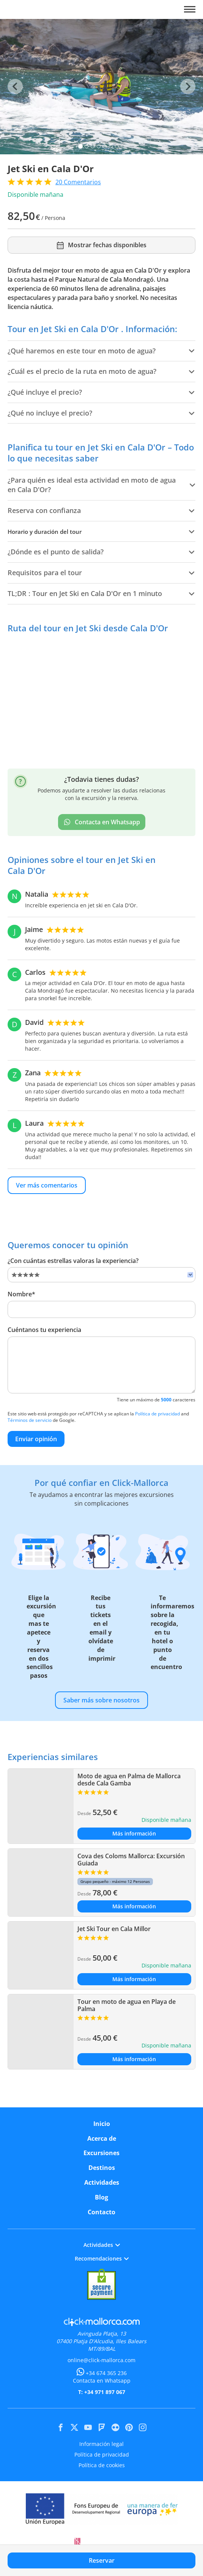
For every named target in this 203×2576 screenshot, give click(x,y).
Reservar (102, 2560)
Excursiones (101, 2153)
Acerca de (101, 2138)
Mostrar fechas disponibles (101, 245)
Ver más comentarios (46, 1185)
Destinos (101, 2167)
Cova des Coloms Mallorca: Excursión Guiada (131, 1859)
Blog (101, 2197)
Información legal (101, 2443)
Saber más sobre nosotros (101, 1700)
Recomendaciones (102, 2258)
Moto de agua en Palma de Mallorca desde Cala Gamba (129, 1779)
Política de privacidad (157, 1413)
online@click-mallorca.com (101, 2360)
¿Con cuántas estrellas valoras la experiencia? (73, 1261)
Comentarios (78, 182)
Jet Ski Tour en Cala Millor (114, 1929)
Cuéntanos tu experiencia (44, 1330)
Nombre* (21, 1294)
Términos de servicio (30, 1420)
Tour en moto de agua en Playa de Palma (126, 2005)
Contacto (101, 2212)
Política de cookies (102, 2465)
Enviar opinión (36, 1439)
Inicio (101, 2123)
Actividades (101, 2182)
